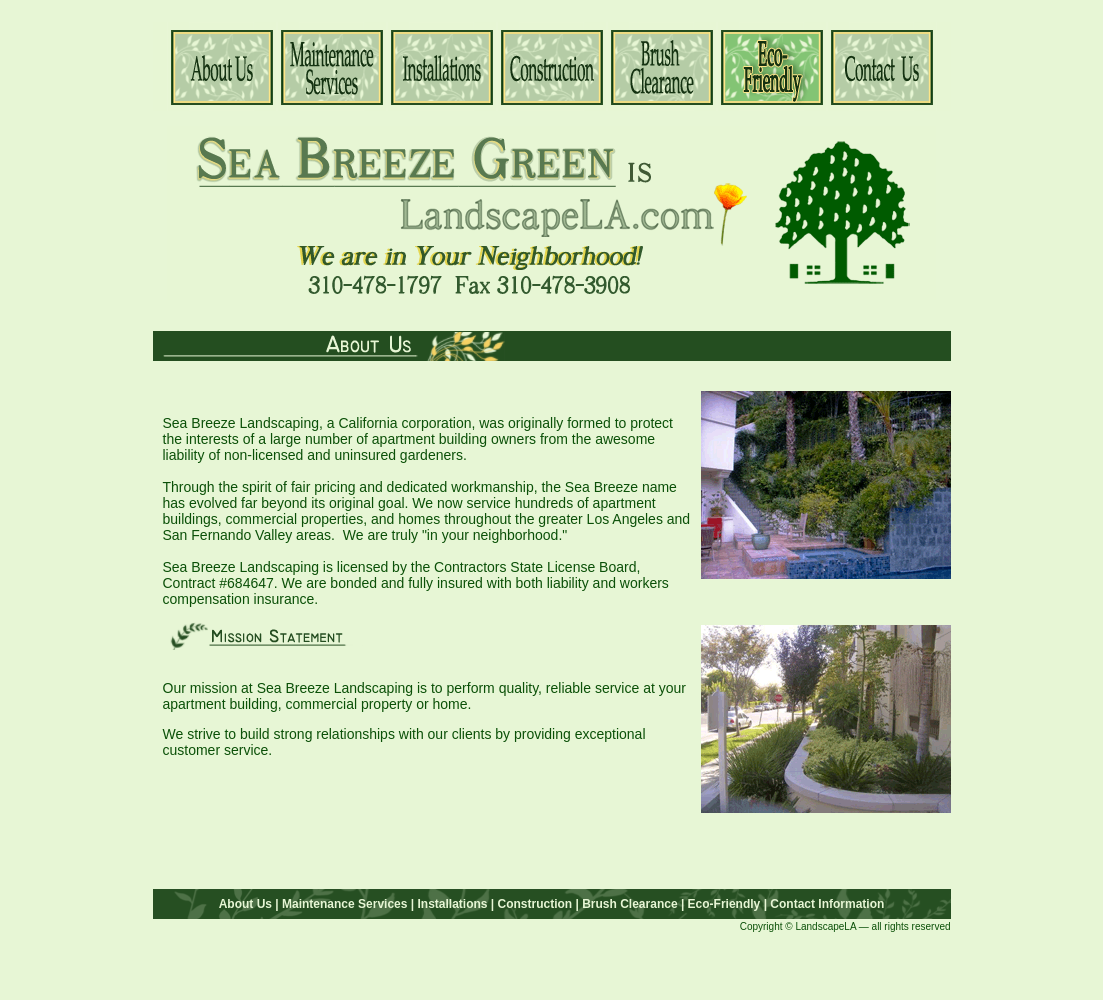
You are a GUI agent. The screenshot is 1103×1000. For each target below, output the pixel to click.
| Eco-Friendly (719, 904)
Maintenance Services (344, 904)
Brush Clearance (628, 904)
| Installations (448, 904)
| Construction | (535, 904)
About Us (245, 904)
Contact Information (827, 904)
